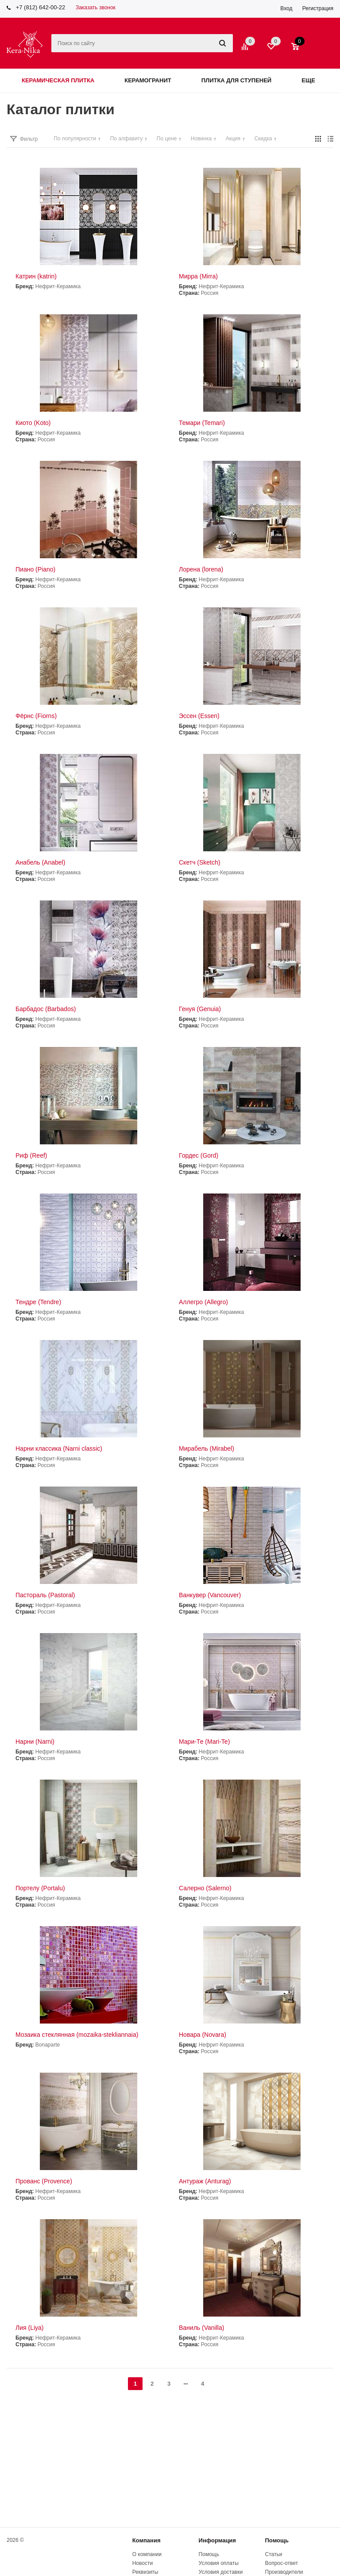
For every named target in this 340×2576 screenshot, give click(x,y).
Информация (217, 2540)
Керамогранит (147, 80)
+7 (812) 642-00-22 (41, 7)
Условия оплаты (219, 2563)
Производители (284, 2572)
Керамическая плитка (58, 80)
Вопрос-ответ (281, 2563)
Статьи (273, 2554)
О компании (147, 2554)
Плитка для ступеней (236, 80)
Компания (146, 2540)
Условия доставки (221, 2572)
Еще (312, 80)
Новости (142, 2563)
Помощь (277, 2540)
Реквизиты (145, 2572)
